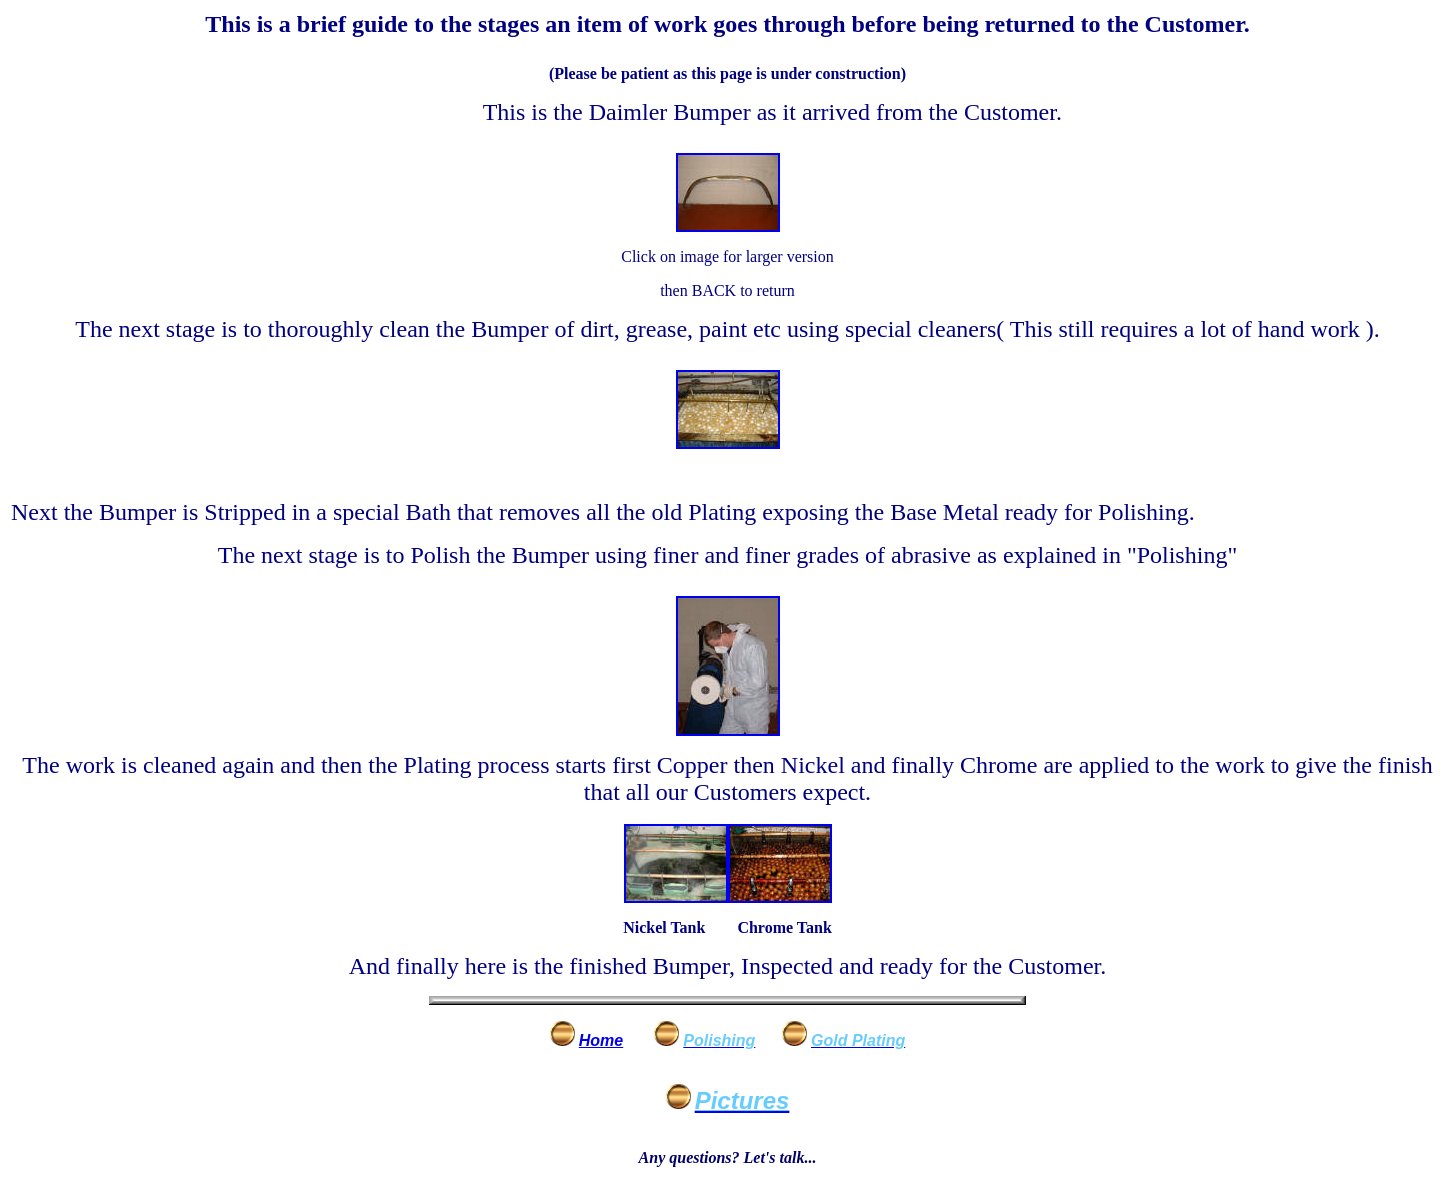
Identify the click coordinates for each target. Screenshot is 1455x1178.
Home (601, 1040)
